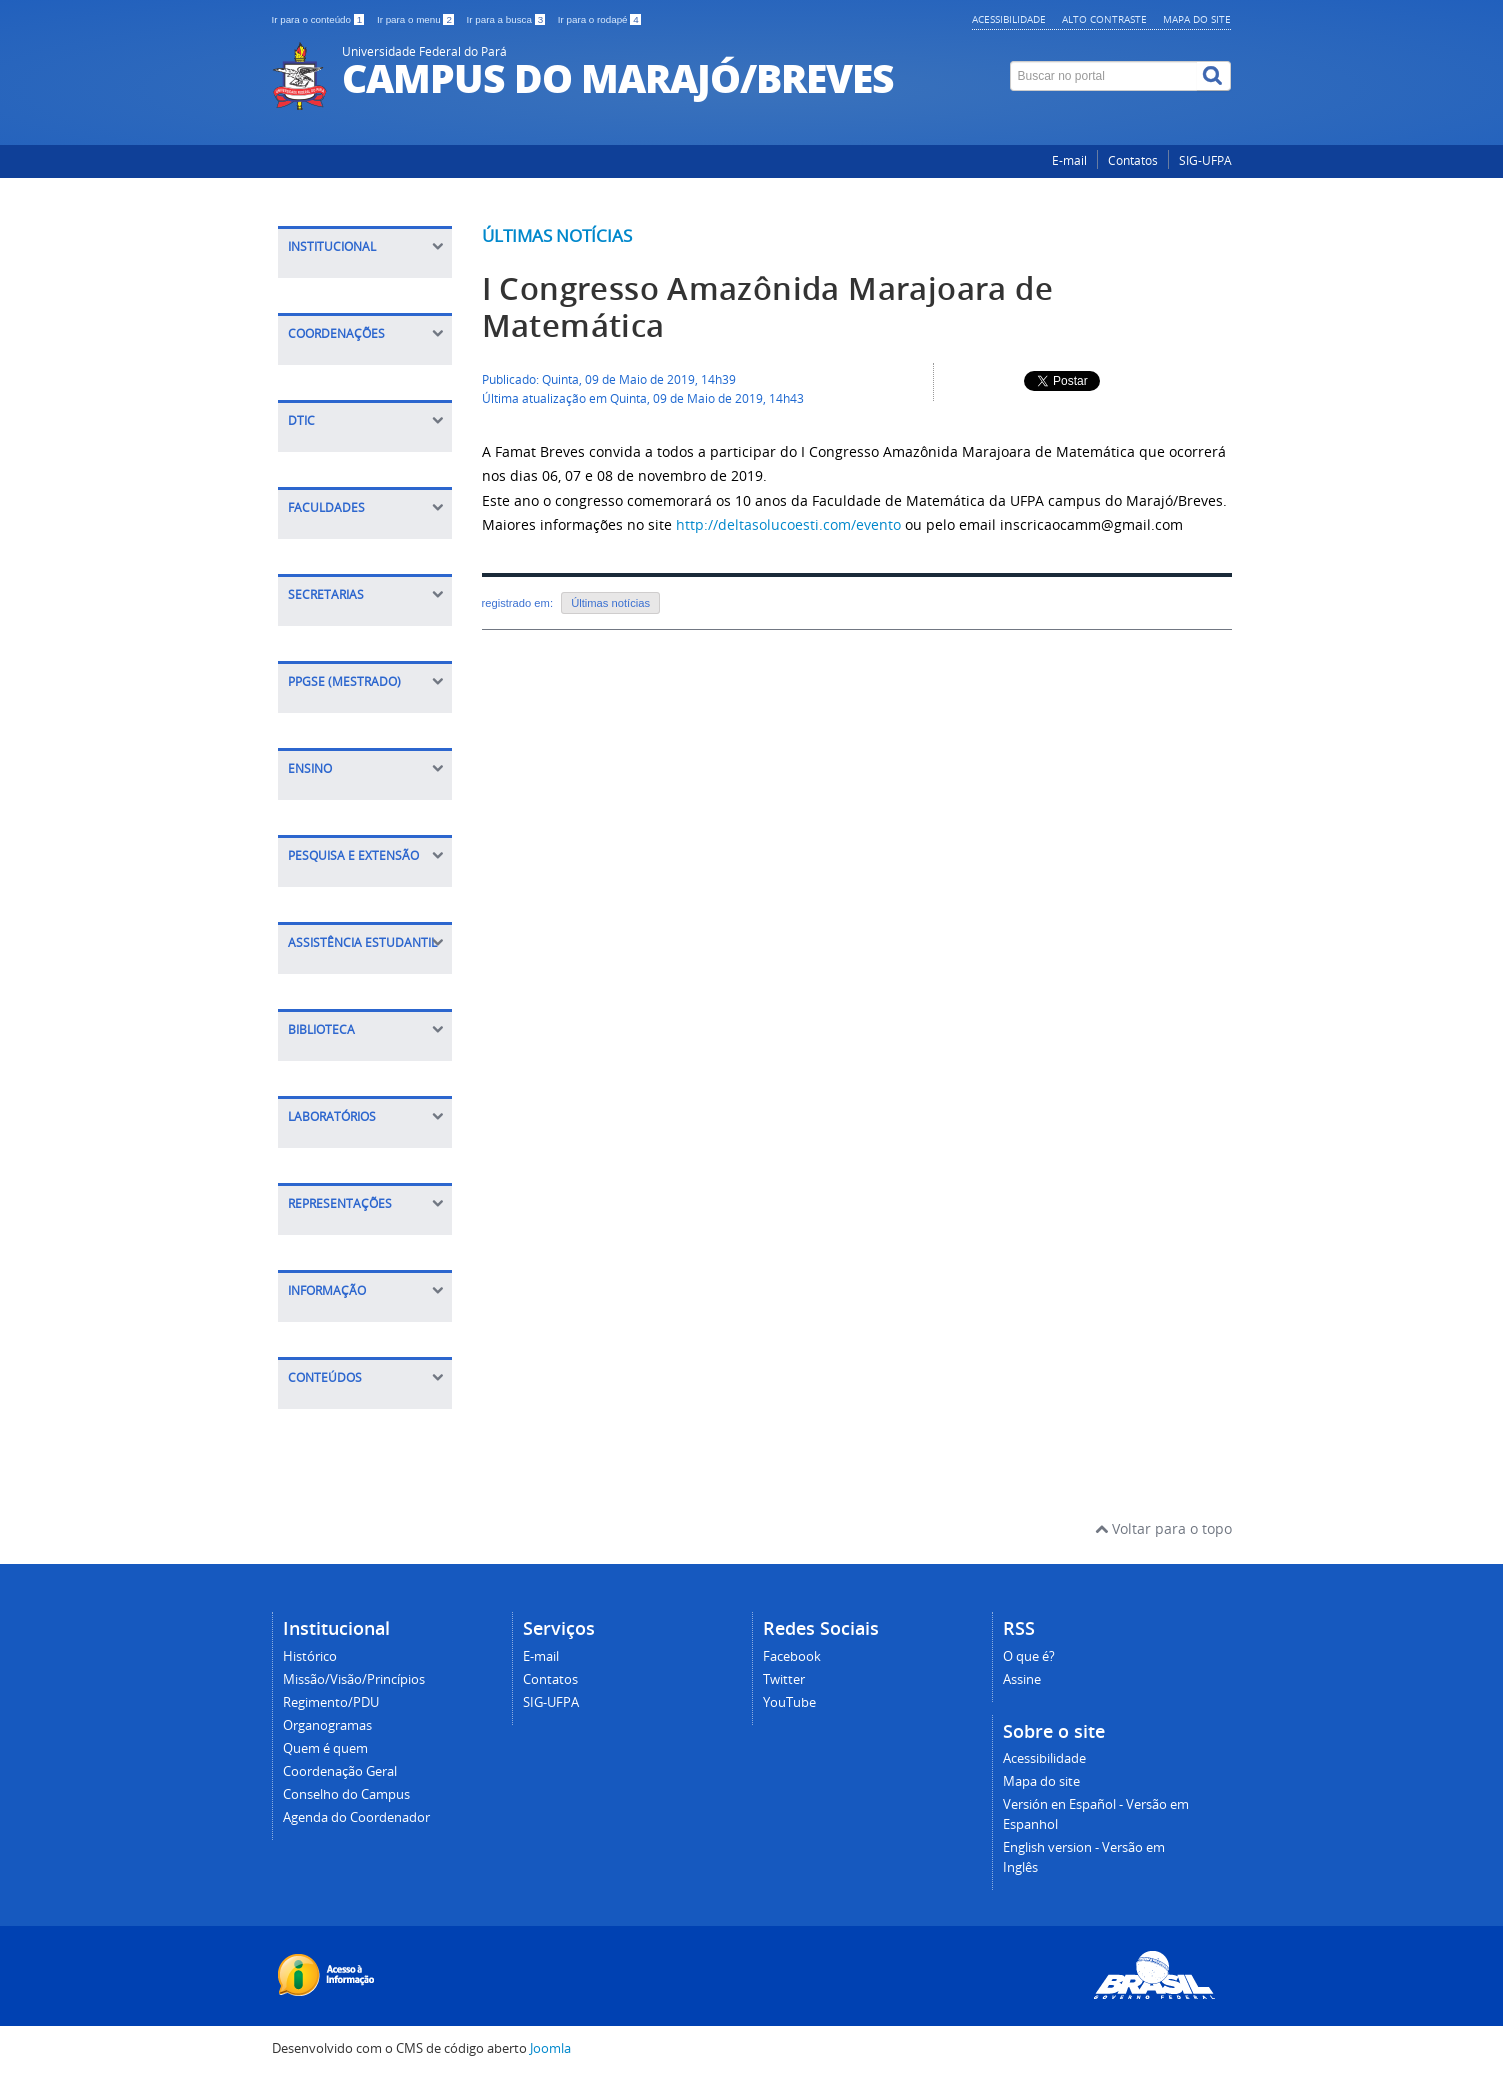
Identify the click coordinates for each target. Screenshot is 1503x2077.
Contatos (1133, 160)
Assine (1022, 1679)
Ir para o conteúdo (319, 19)
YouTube (789, 1702)
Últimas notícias (557, 235)
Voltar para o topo (1163, 1528)
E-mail (1069, 160)
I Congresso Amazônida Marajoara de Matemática (768, 307)
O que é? (1029, 1656)
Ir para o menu (417, 19)
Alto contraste (1104, 19)
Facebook (792, 1656)
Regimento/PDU (331, 1702)
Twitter (784, 1679)
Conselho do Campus (346, 1794)
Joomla (550, 2048)
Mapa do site (1197, 19)
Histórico (310, 1656)
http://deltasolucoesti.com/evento (788, 524)
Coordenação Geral (340, 1771)
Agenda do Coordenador (356, 1817)
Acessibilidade (1009, 19)
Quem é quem (325, 1748)
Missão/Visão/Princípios (354, 1679)
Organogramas (327, 1725)
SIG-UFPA (1205, 160)
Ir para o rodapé (599, 19)
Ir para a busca (507, 19)
